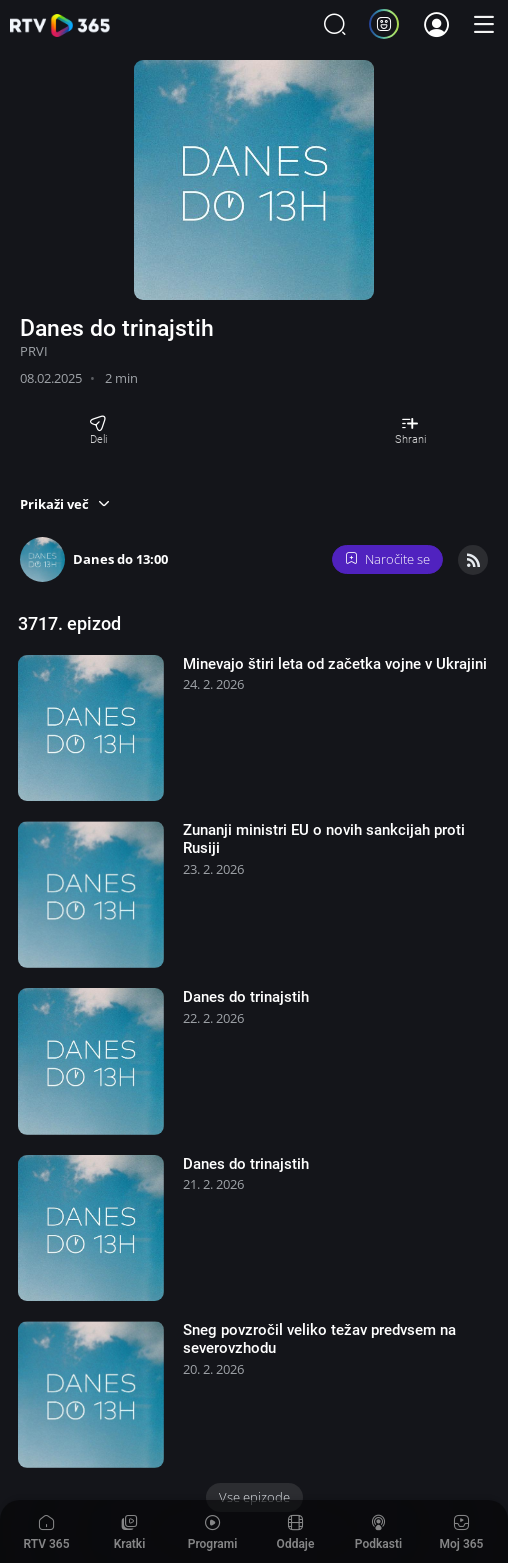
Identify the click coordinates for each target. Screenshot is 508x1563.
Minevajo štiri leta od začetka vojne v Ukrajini (335, 664)
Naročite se (388, 559)
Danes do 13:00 (120, 559)
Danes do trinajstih (246, 997)
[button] (65, 504)
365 (60, 25)
